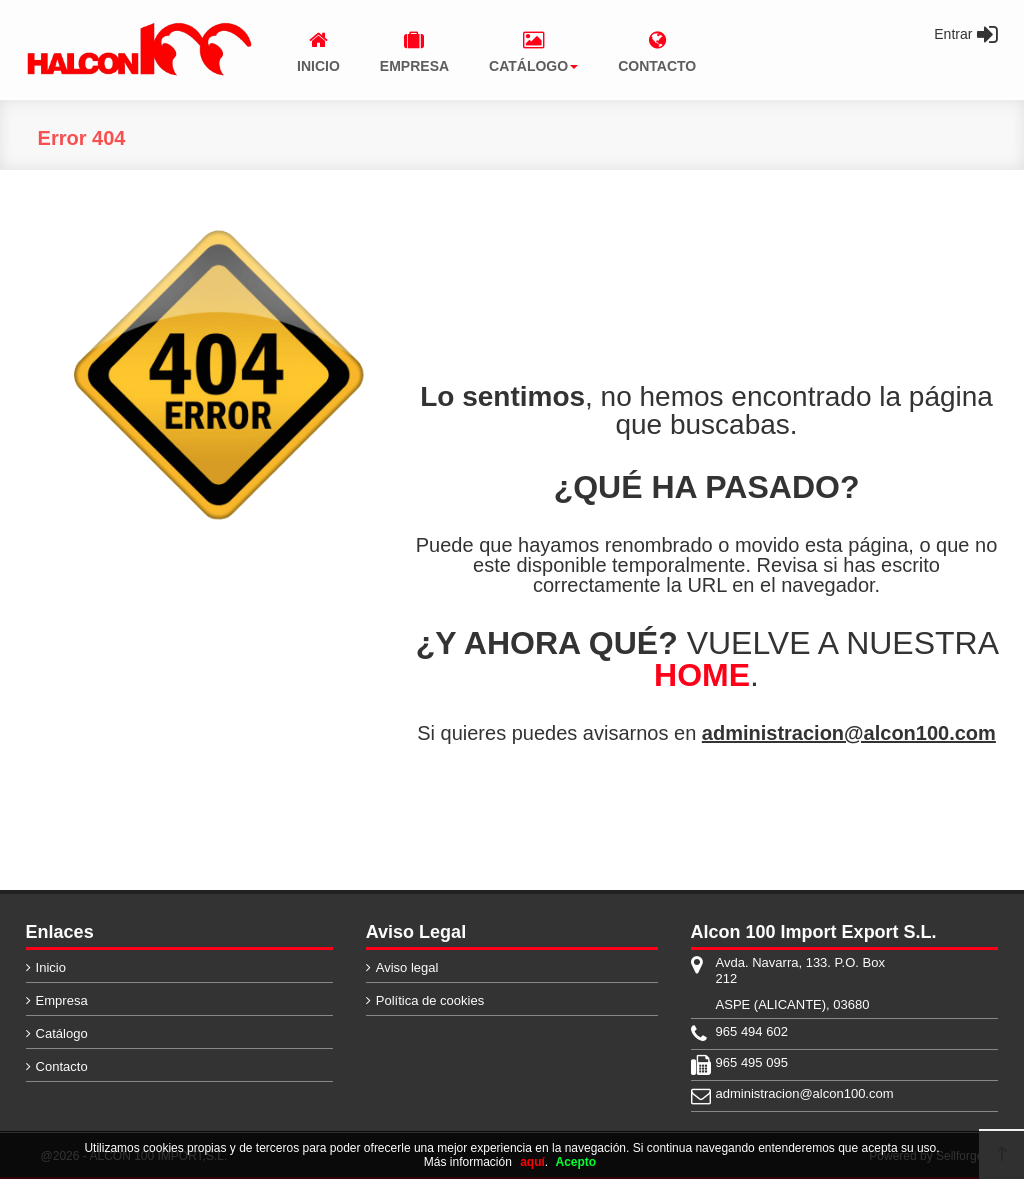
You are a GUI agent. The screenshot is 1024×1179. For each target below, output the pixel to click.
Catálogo (62, 1033)
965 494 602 (752, 1031)
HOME (702, 675)
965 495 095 (752, 1062)
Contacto (62, 1066)
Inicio (51, 967)
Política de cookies (430, 1000)
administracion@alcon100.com (849, 733)
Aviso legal (407, 967)
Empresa (62, 1000)
